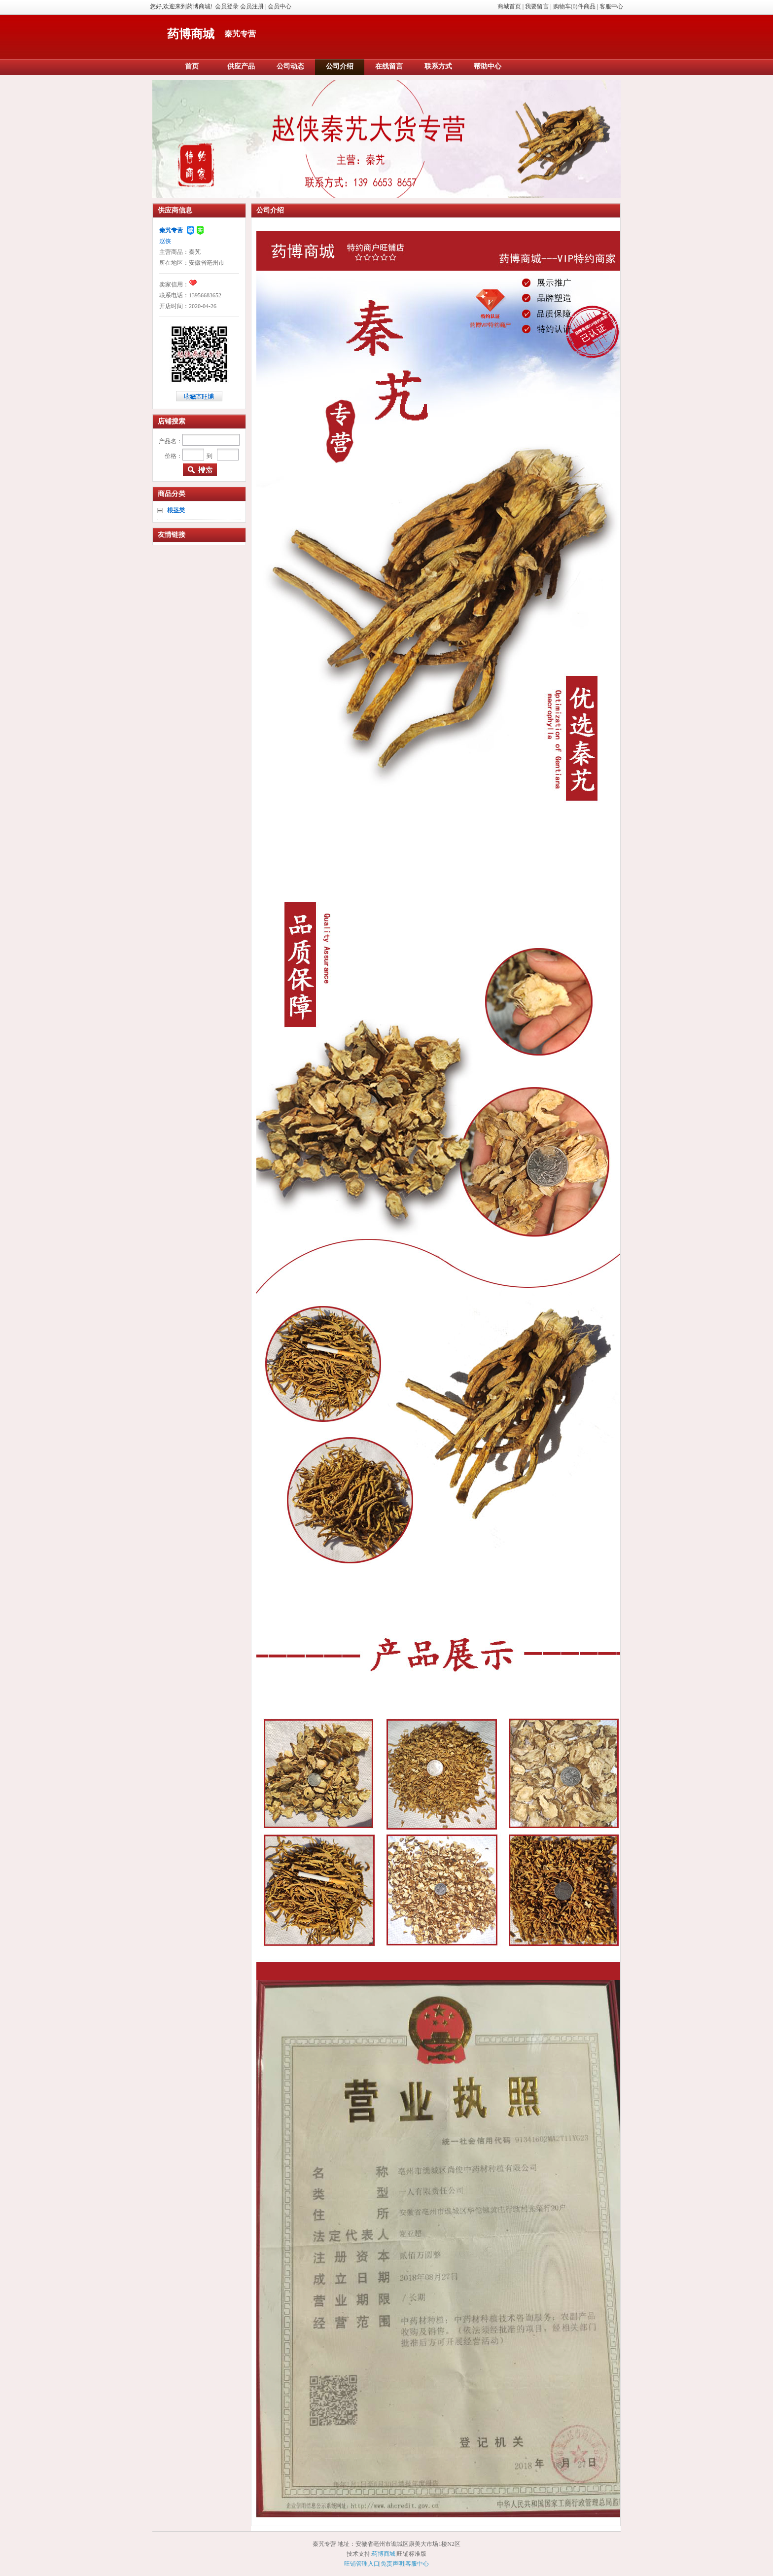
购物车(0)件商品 (574, 6)
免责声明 (392, 2563)
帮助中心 (487, 66)
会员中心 (279, 6)
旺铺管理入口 (362, 2563)
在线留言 (389, 66)
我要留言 (537, 6)
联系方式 (438, 66)
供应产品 (241, 66)
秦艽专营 (171, 230)
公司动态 (290, 66)
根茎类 (176, 510)
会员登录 (227, 6)
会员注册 (252, 6)
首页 (192, 66)
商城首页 (509, 6)
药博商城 (190, 34)
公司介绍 (339, 66)
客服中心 (611, 6)
